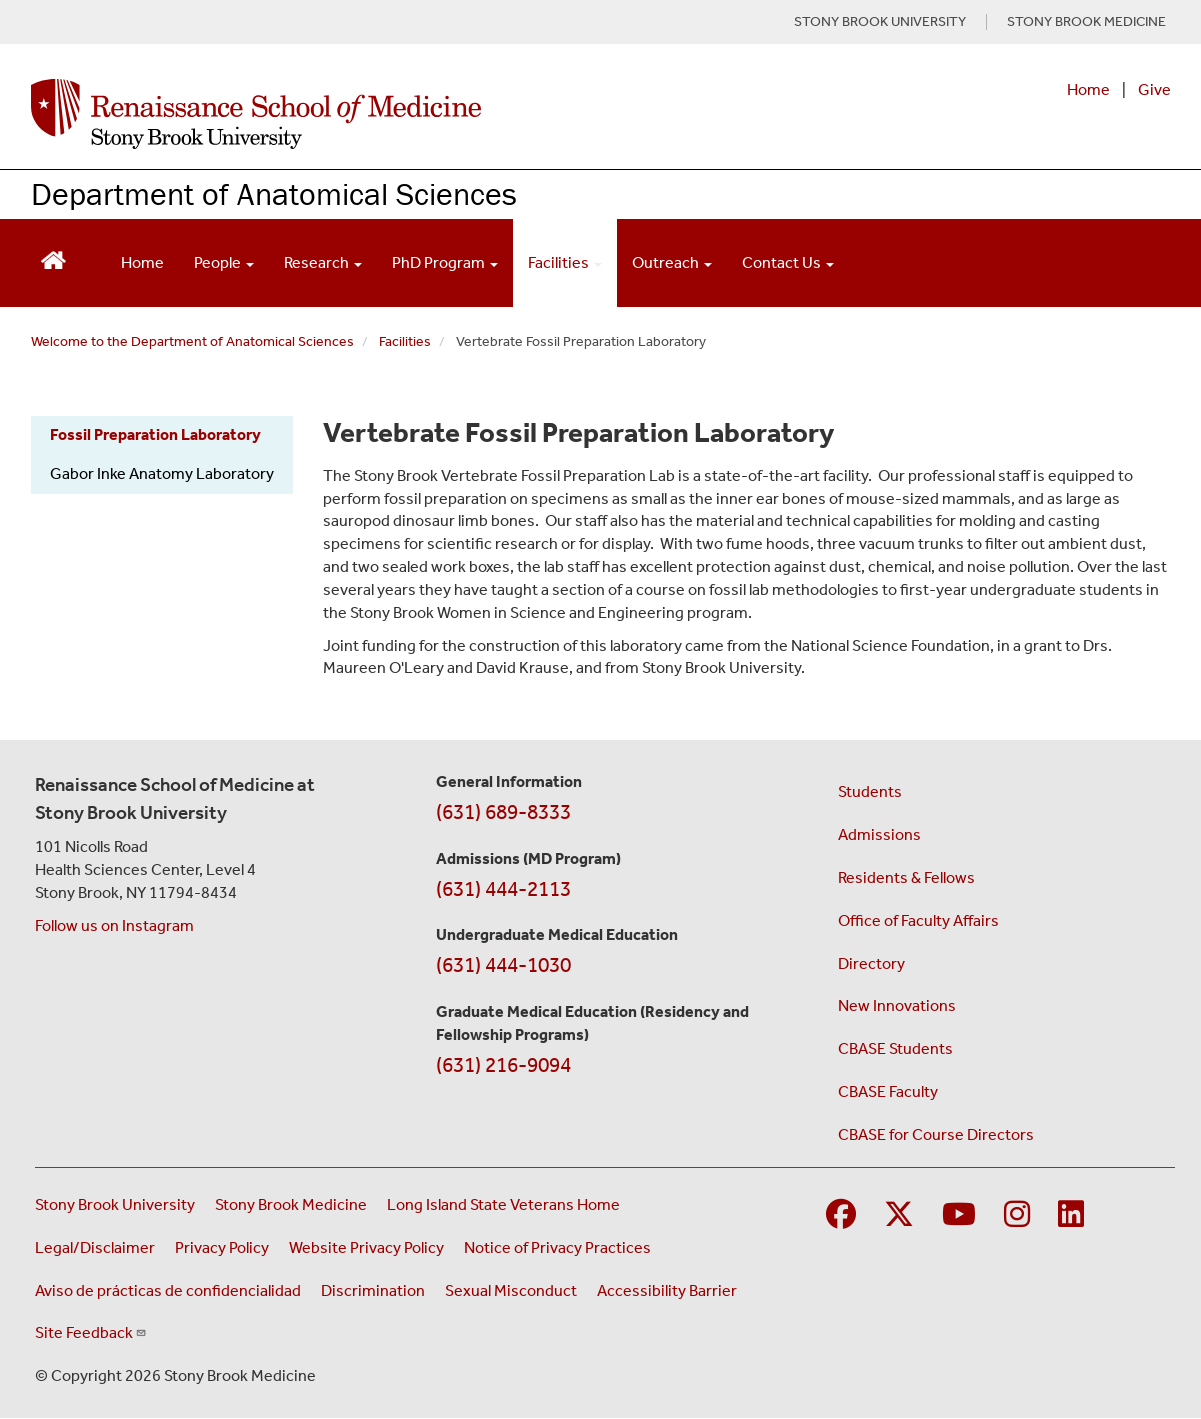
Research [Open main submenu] (323, 262)
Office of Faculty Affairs (918, 920)
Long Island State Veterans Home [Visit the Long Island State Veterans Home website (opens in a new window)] (503, 1204)
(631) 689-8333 (503, 812)
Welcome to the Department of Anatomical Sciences (192, 341)
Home (1088, 89)
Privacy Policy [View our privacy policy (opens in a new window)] (222, 1247)
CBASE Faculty (888, 1091)
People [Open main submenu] (224, 262)
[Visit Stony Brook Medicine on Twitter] (899, 1215)
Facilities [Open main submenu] (565, 262)
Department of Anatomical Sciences (274, 193)
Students (870, 791)
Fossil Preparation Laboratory (155, 434)
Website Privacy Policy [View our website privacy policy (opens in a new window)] (366, 1247)
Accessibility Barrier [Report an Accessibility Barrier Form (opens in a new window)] (667, 1290)
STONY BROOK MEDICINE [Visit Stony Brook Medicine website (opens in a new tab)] (1086, 22)
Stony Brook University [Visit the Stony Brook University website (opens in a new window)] (115, 1204)
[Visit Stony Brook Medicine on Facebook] (841, 1215)
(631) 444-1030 (503, 965)
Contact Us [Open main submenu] (788, 262)
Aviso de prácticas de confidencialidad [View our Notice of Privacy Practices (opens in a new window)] (168, 1290)
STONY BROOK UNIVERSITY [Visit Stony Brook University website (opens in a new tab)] (880, 22)
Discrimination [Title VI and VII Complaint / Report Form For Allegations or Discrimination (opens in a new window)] (373, 1290)
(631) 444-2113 (503, 889)
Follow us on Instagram (114, 925)
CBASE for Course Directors (936, 1134)
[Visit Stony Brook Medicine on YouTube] (959, 1215)
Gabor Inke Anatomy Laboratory (162, 473)
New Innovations (897, 1005)
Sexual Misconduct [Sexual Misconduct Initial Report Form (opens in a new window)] (511, 1290)
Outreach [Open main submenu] (672, 262)
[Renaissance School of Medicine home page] (395, 114)
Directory (871, 963)
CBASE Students (895, 1048)
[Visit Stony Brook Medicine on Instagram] (1017, 1215)
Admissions (879, 834)
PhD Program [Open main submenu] (445, 262)
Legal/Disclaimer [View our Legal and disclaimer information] (95, 1247)
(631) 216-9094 (503, 1065)
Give (1154, 89)
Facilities (405, 341)
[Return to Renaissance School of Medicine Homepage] (53, 258)
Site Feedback (91, 1332)
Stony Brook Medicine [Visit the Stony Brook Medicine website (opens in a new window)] (291, 1204)
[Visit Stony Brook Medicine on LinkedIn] (1071, 1215)
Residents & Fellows (906, 877)
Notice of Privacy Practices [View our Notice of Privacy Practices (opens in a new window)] (557, 1247)
